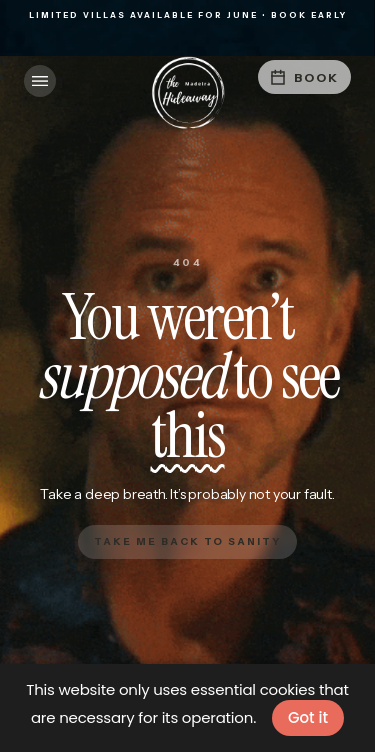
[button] (40, 81)
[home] (188, 93)
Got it (308, 717)
